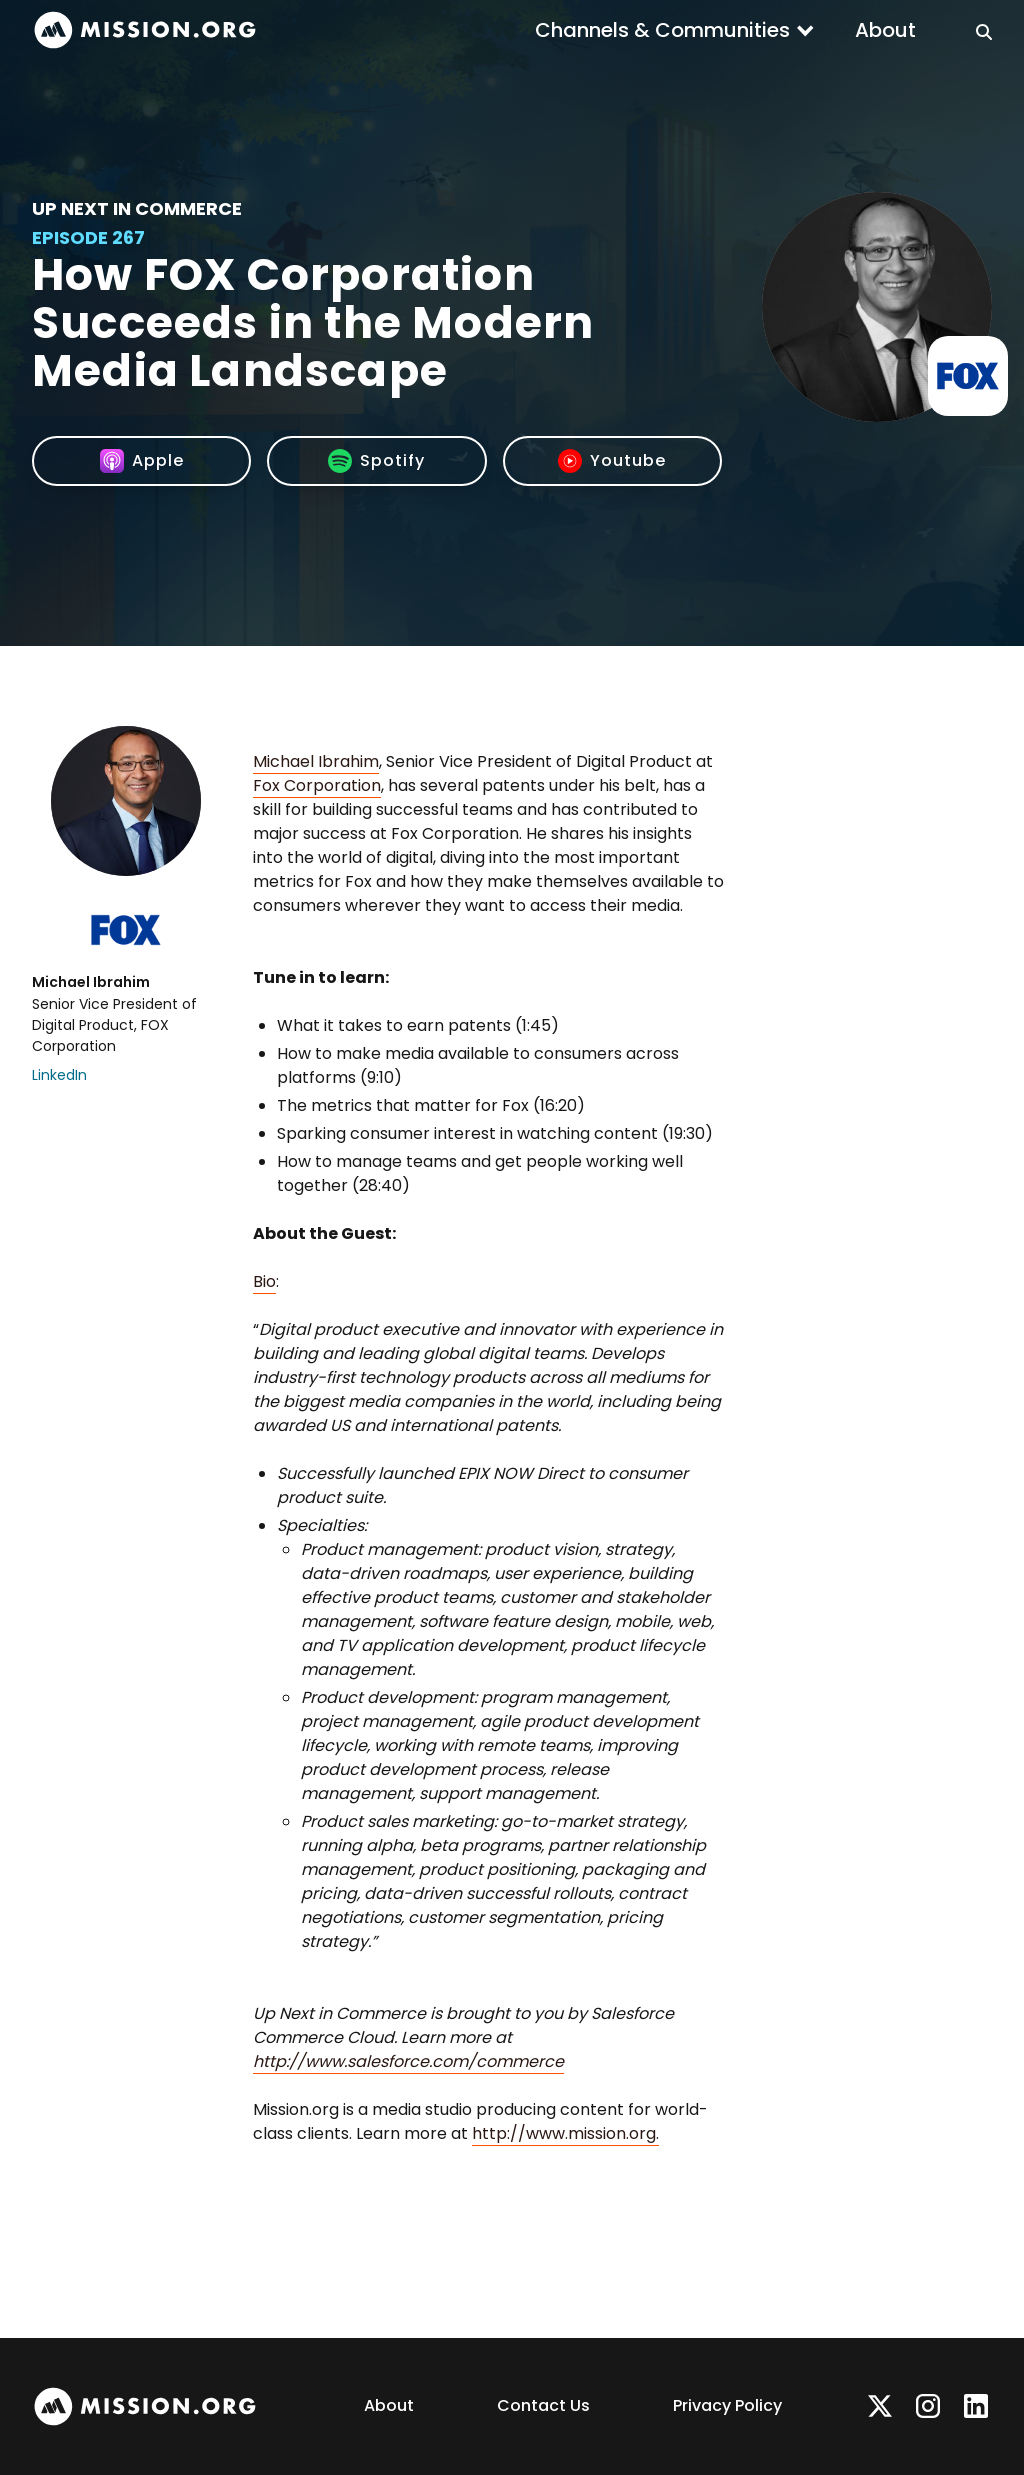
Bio (264, 1281)
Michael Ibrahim (316, 761)
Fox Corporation (317, 785)
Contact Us (543, 2405)
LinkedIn (59, 1075)
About (885, 30)
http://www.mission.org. (565, 2133)
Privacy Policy (727, 2405)
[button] (675, 30)
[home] (145, 30)
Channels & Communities (662, 30)
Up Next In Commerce (137, 208)
